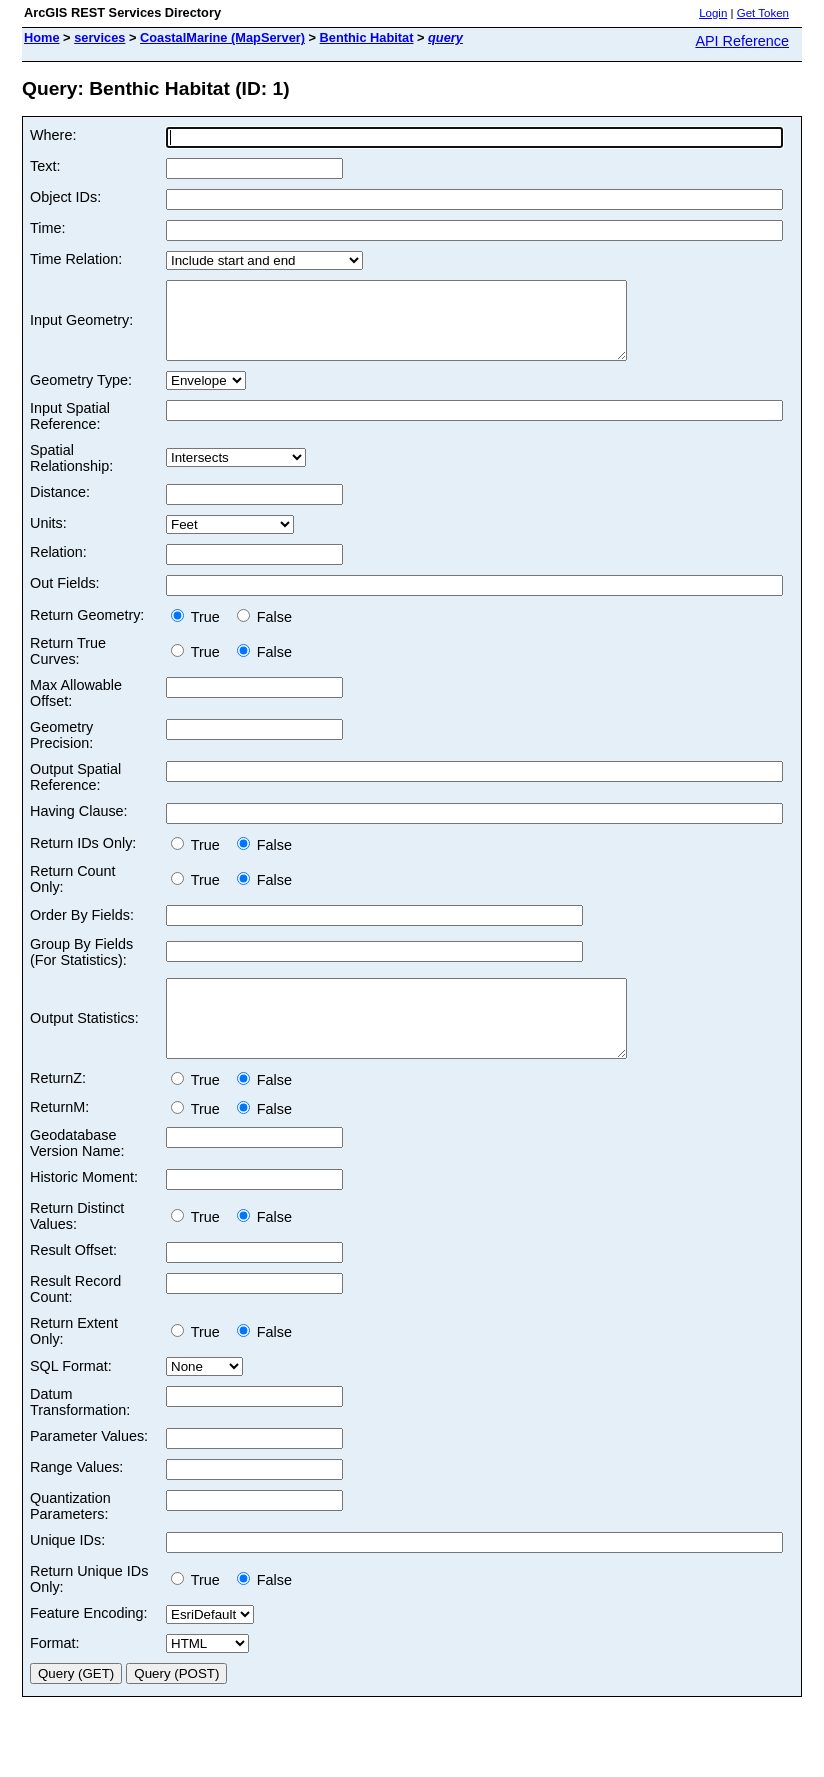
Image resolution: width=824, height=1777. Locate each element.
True (199, 632)
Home (42, 37)
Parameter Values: (89, 1466)
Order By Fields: (82, 930)
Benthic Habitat (367, 37)
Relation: (58, 567)
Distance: (60, 507)
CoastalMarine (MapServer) (222, 37)
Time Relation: (76, 259)
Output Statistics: (84, 1041)
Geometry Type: (81, 395)
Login (713, 13)
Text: (45, 166)
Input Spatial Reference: (70, 431)
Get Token (763, 13)
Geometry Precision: (61, 750)
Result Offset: (73, 1280)
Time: (47, 228)
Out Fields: (65, 598)
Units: (48, 538)
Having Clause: (79, 826)
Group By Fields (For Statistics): (81, 967)
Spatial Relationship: (71, 473)
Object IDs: (65, 197)
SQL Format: (71, 1396)
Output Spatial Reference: (75, 792)
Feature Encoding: (89, 1643)
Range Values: (76, 1497)
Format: (55, 1673)
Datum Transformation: (80, 1432)
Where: (53, 135)
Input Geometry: (81, 328)
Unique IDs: (67, 1570)
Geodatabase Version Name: (77, 1173)
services (99, 37)
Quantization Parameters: (70, 1536)
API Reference (742, 41)
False (264, 632)
